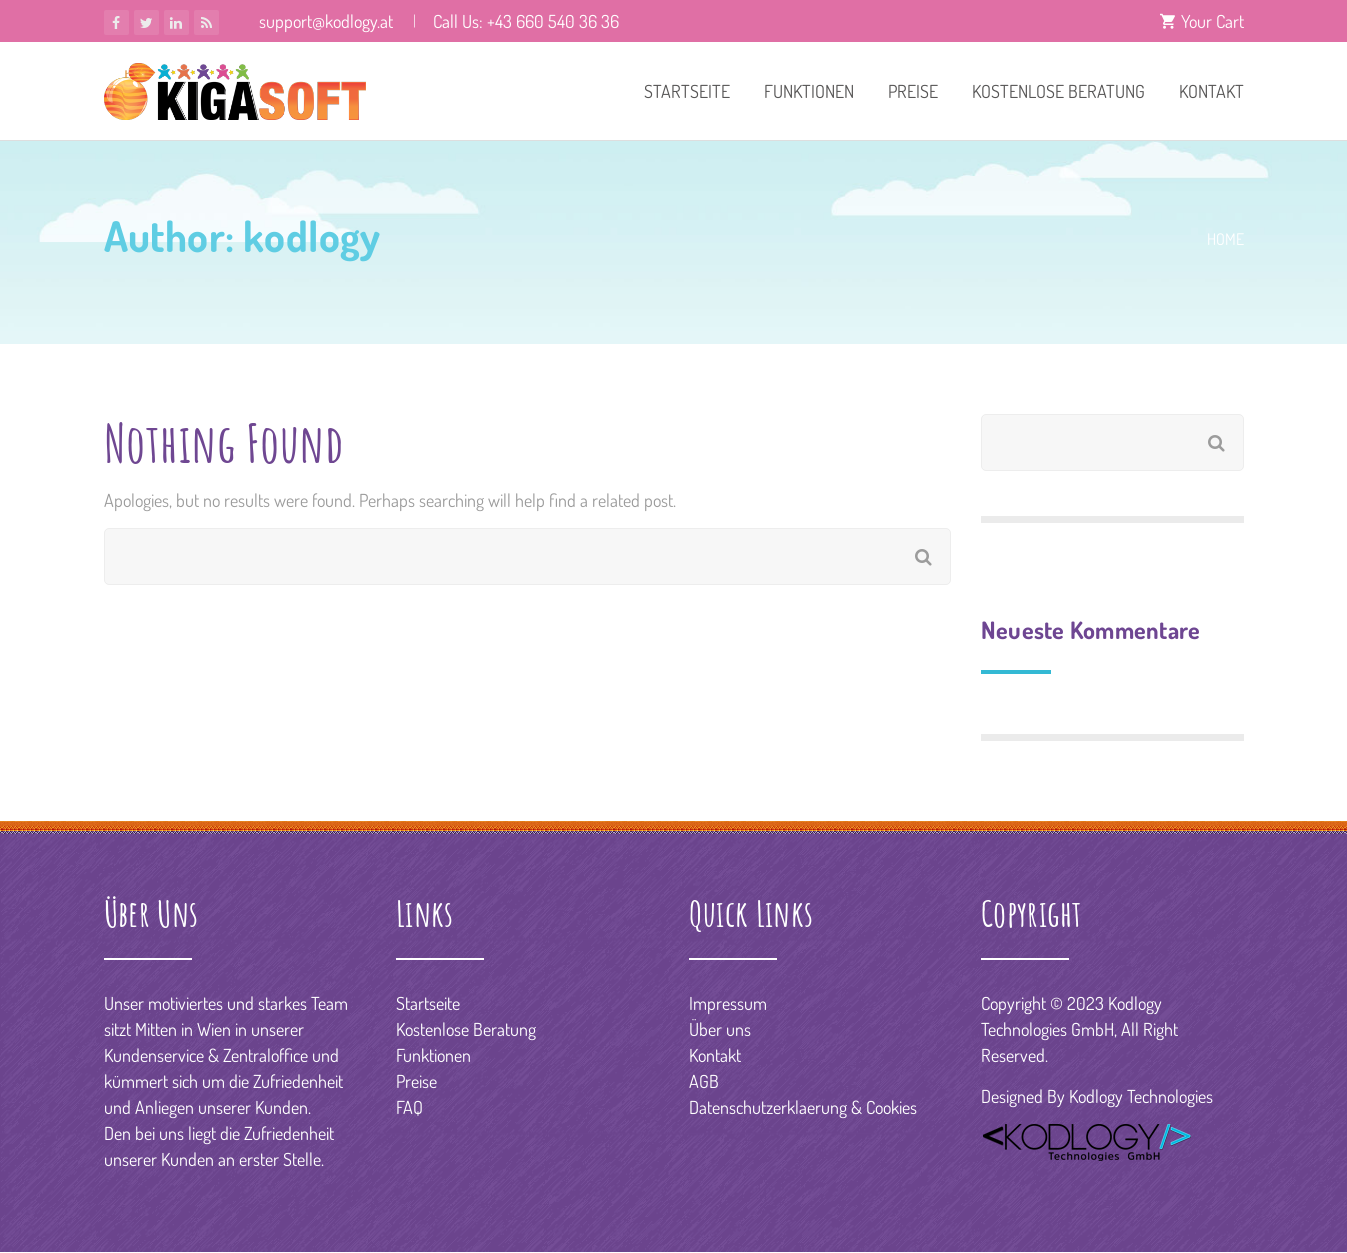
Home (1225, 239)
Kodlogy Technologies (1141, 1096)
